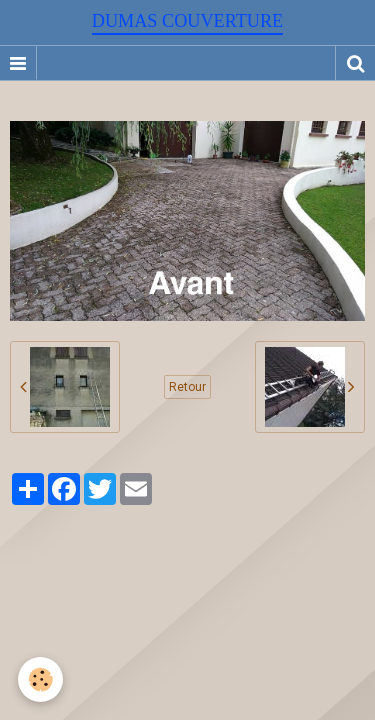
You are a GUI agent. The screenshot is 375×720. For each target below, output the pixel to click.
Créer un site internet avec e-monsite (185, 558)
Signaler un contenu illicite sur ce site (190, 588)
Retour (187, 387)
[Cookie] (40, 679)
